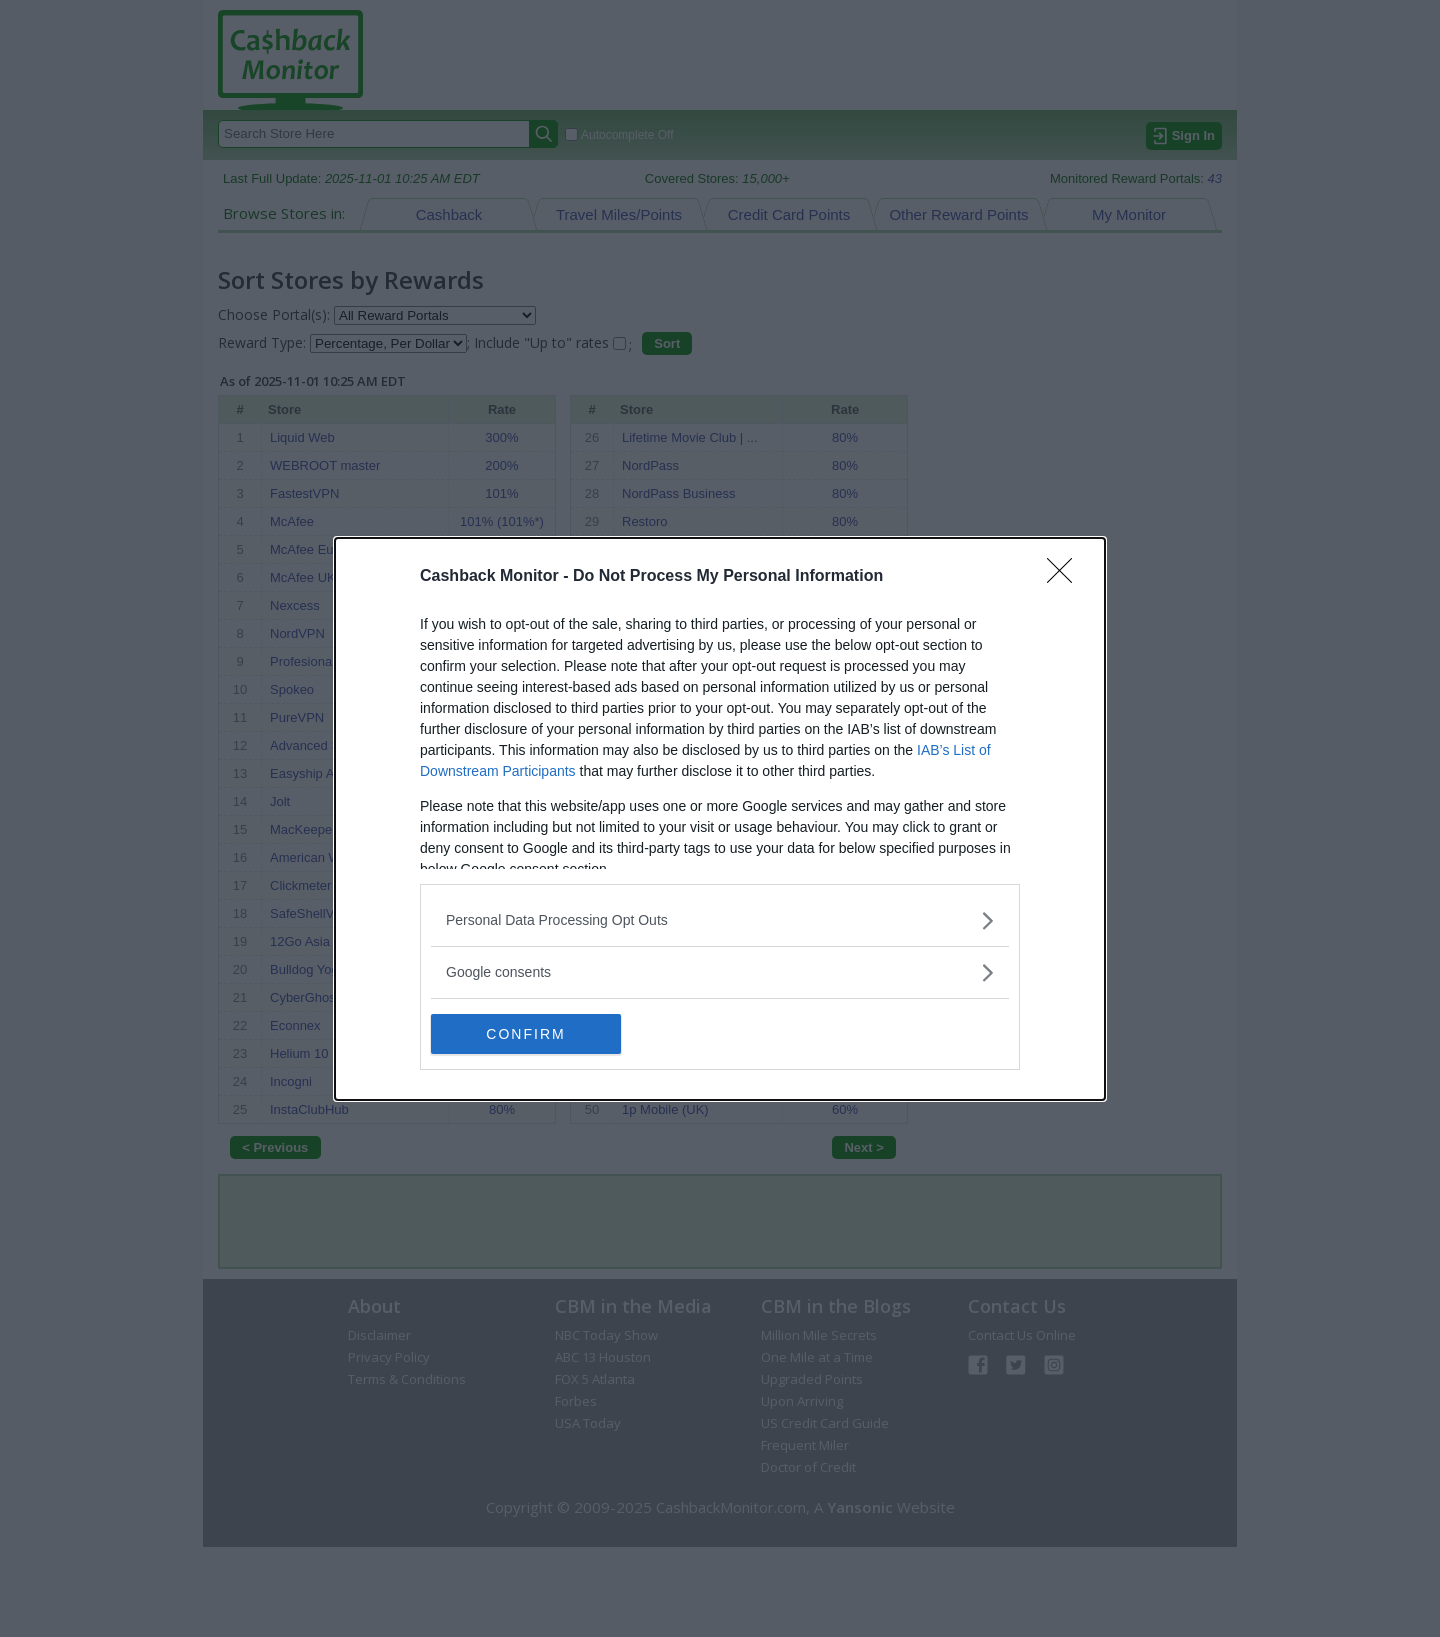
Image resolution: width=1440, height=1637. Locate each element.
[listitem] (720, 920)
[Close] (1066, 577)
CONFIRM (525, 1034)
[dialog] (720, 819)
